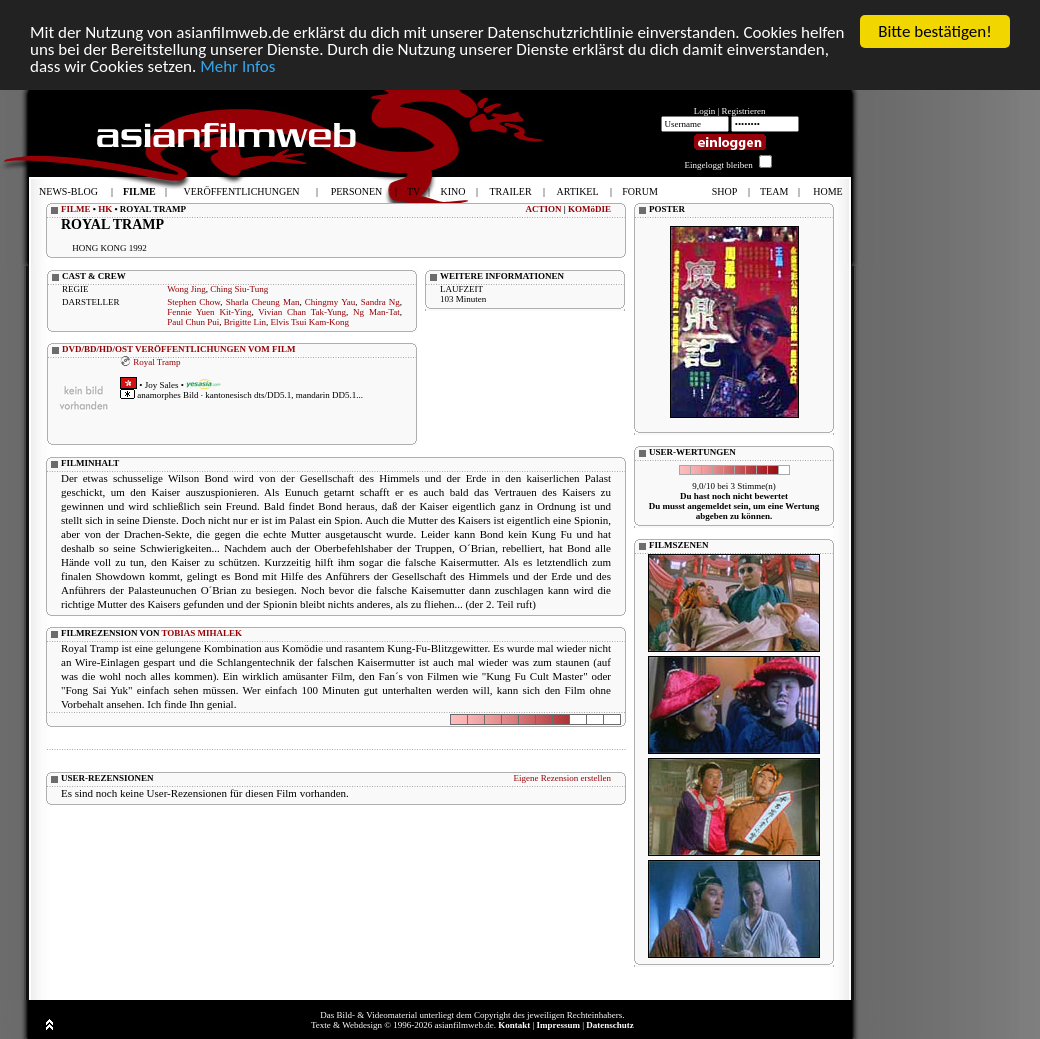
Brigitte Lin (245, 322)
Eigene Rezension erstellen (562, 778)
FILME (76, 209)
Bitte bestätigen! (935, 31)
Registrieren (744, 111)
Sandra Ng (380, 302)
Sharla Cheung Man (263, 302)
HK (105, 209)
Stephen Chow (193, 302)
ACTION (543, 209)
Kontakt (514, 1025)
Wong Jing (186, 289)
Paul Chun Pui (193, 322)
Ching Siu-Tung (239, 289)
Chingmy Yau (330, 302)
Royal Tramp (156, 361)
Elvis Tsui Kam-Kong (309, 322)
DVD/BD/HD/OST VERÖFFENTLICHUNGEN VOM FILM (179, 349)
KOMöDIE (589, 209)
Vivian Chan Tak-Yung (302, 312)
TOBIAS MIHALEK (202, 633)
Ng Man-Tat (376, 312)
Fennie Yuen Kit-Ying (209, 312)
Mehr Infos (237, 65)
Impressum (558, 1025)
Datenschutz (610, 1025)
